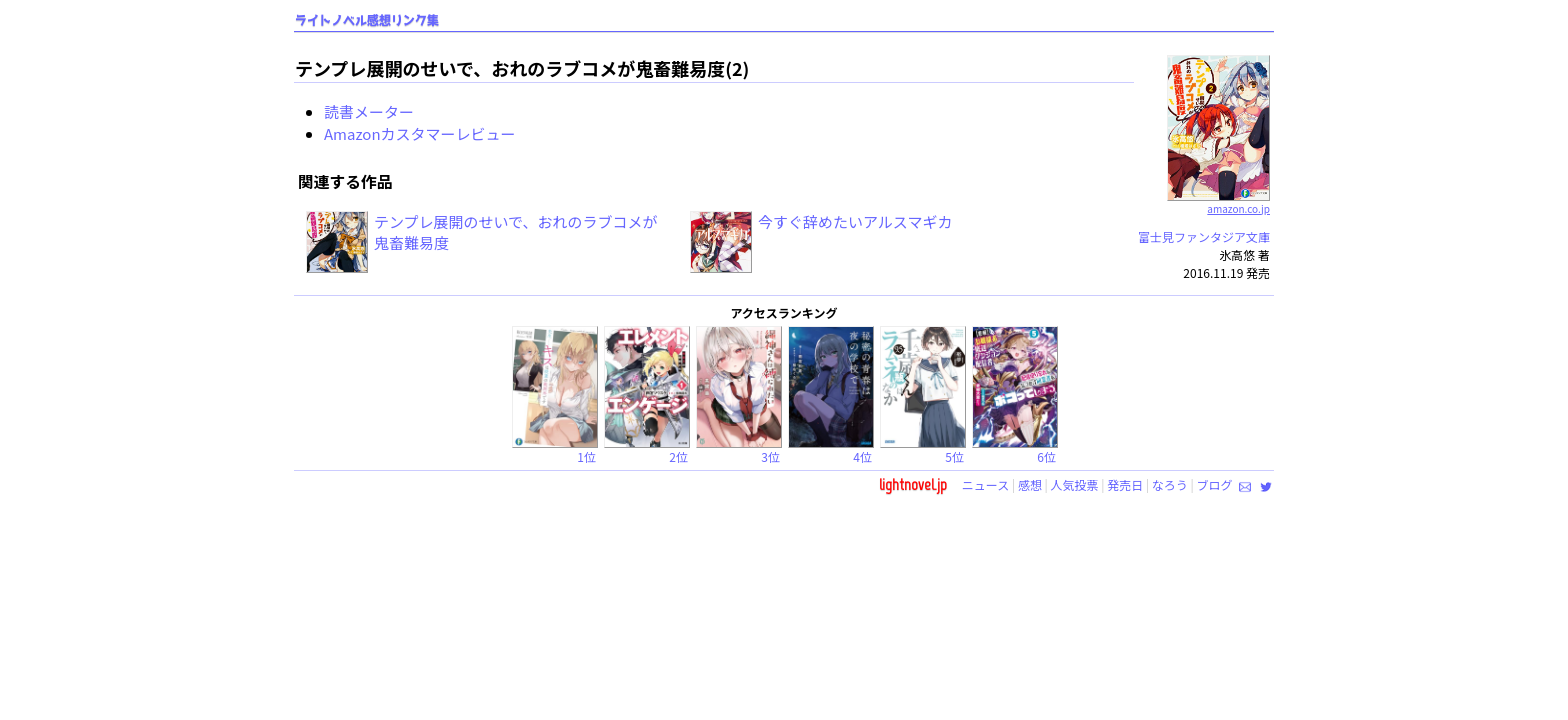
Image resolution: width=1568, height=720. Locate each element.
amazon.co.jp (1218, 201)
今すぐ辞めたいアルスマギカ (855, 221)
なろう (1170, 484)
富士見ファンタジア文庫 (1204, 236)
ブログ (1214, 484)
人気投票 (1075, 484)
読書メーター (369, 111)
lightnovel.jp (913, 484)
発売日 (1125, 484)
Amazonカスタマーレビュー (420, 133)
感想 (1030, 484)
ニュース (985, 484)
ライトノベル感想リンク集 (367, 20)
